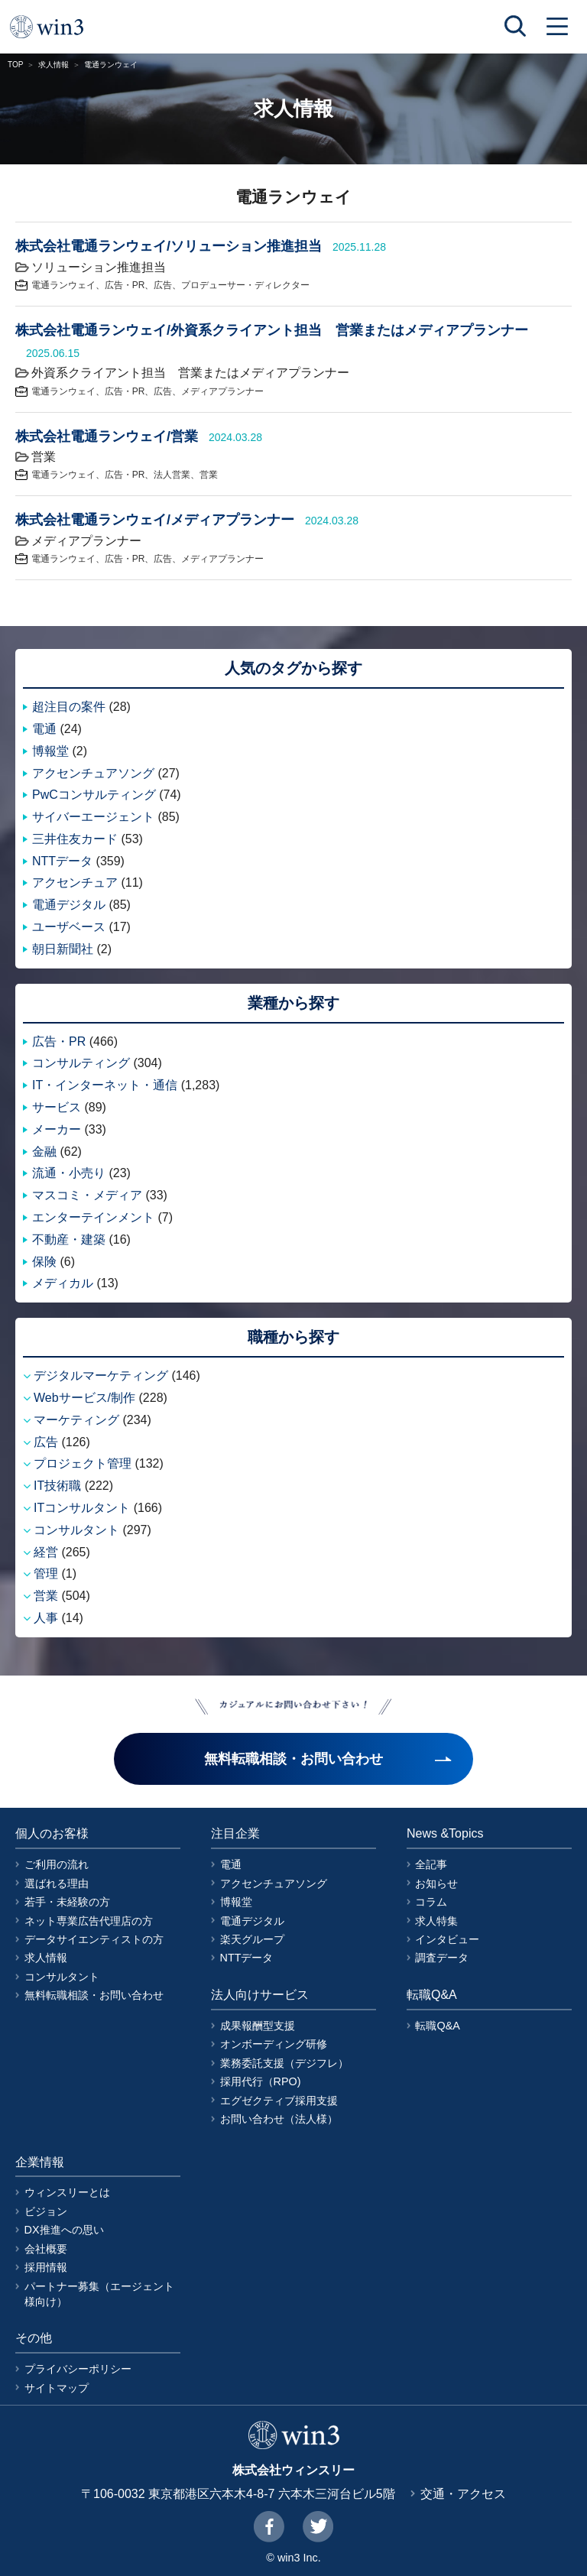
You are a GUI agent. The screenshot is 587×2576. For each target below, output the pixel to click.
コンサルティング (81, 1062)
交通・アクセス (463, 2493)
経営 (46, 1552)
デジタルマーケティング (101, 1375)
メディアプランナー (222, 391)
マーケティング (76, 1419)
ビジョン (45, 2211)
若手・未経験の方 (67, 1902)
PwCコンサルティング (94, 794)
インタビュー (447, 1939)
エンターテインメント (93, 1217)
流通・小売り (68, 1172)
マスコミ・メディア (87, 1195)
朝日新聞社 (62, 948)
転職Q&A (437, 2026)
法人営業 (172, 474)
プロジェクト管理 (82, 1463)
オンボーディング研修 (273, 2044)
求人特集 (436, 1921)
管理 (46, 1573)
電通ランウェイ (63, 285)
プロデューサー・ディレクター (245, 285)
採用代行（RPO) (260, 2081)
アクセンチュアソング (93, 773)
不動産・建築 (68, 1239)
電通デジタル (68, 904)
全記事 (431, 1864)
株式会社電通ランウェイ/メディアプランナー (154, 519)
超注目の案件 (68, 706)
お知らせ (436, 1883)
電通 (44, 728)
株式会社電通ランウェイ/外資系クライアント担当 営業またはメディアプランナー (271, 330)
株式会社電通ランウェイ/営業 (106, 436)
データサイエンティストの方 (94, 1939)
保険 (44, 1261)
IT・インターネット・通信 (104, 1085)
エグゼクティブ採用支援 (279, 2100)
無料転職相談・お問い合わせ (94, 1995)
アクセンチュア (75, 882)
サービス (56, 1107)
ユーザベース (68, 926)
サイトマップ (56, 2388)
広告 (163, 285)
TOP (15, 64)
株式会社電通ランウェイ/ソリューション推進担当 (168, 246)
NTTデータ (62, 861)
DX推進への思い (64, 2230)
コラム (431, 1902)
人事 (46, 1617)
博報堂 (50, 751)
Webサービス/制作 (84, 1397)
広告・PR (125, 285)
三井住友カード (75, 838)
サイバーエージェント (93, 816)
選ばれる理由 (56, 1883)
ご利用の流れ (56, 1864)
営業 (208, 474)
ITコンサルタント (82, 1507)
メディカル (62, 1283)
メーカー (56, 1129)
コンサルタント (76, 1529)
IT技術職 (57, 1485)
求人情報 (53, 64)
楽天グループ (252, 1939)
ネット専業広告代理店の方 (88, 1921)
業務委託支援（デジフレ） (284, 2063)
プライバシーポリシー (77, 2369)
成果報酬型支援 (257, 2026)
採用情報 (45, 2267)
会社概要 (45, 2249)
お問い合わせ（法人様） (279, 2119)
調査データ (442, 1957)
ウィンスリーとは (67, 2192)
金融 (44, 1151)
